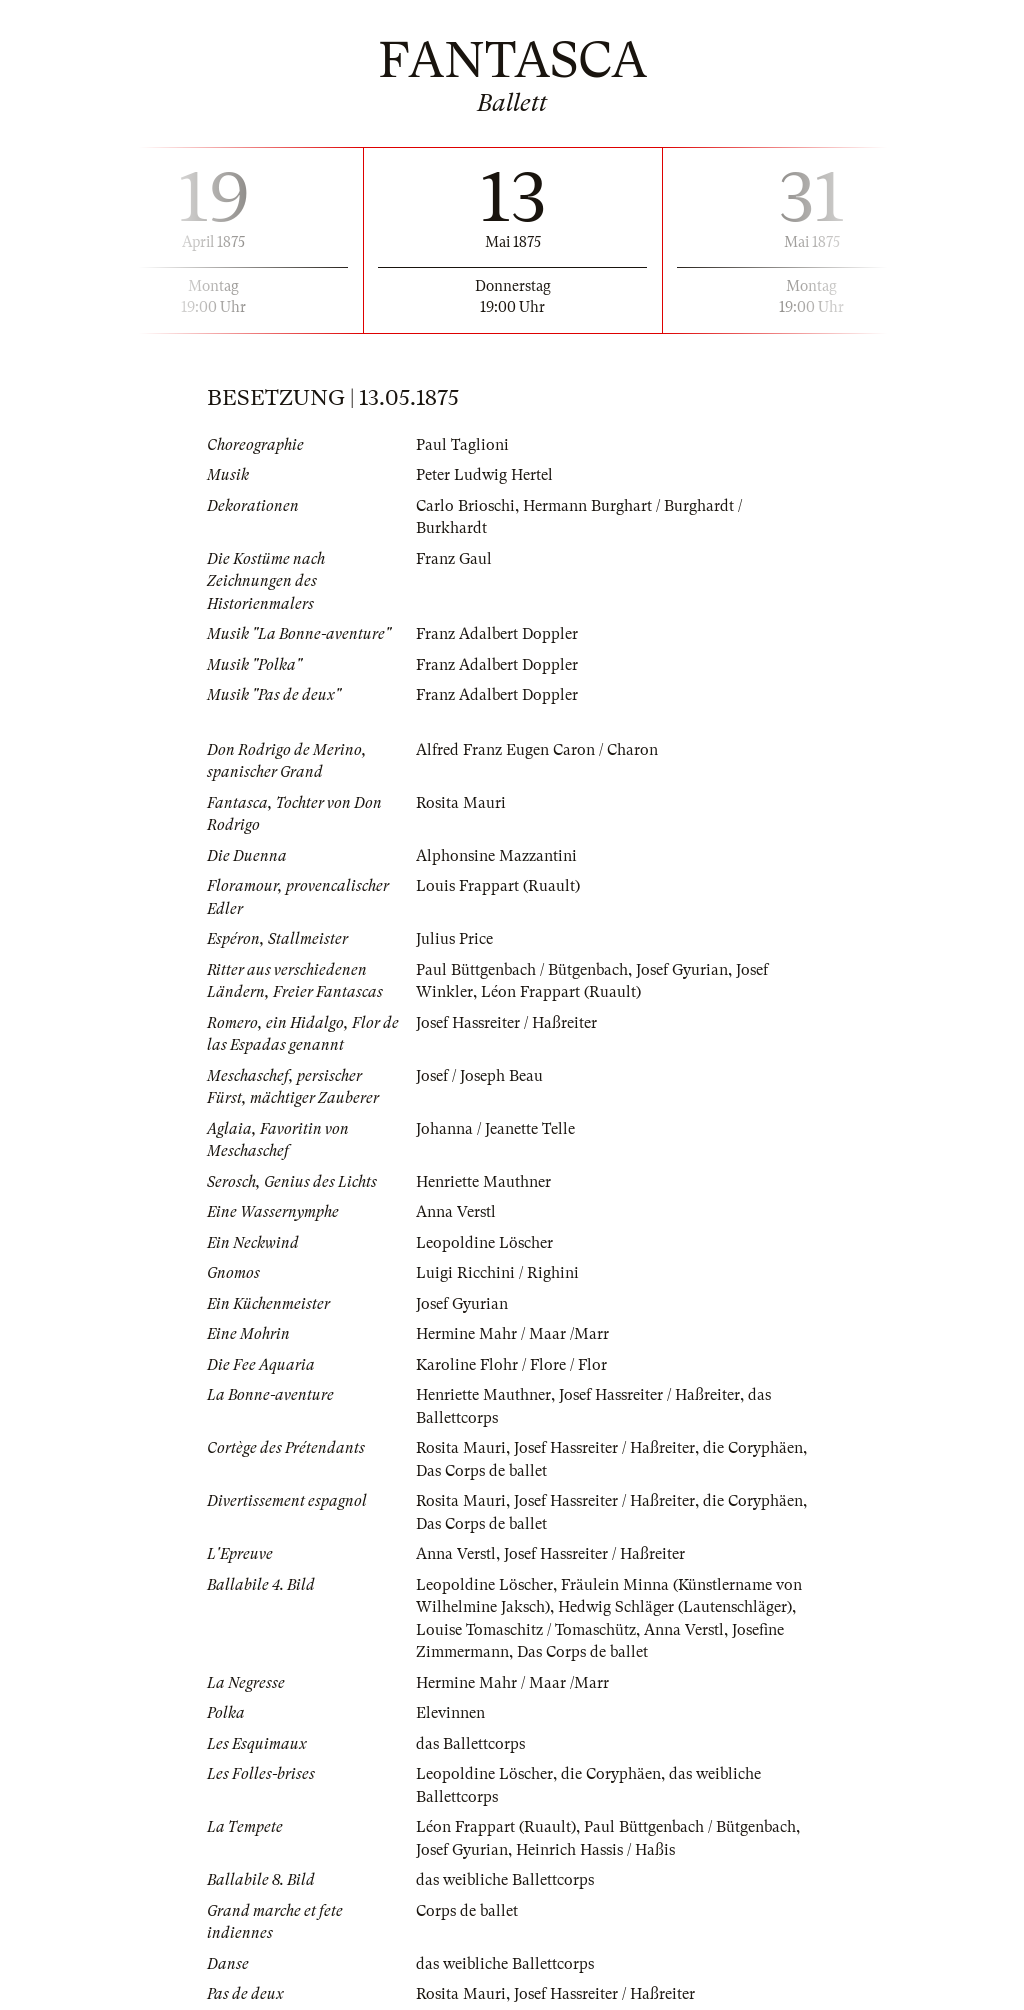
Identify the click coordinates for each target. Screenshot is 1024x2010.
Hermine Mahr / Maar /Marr (512, 1334)
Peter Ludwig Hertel (484, 475)
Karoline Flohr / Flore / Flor (511, 1365)
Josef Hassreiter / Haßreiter (506, 1023)
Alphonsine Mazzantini (496, 856)
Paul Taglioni (462, 445)
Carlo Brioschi (465, 506)
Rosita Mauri (461, 803)
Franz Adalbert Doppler (497, 634)
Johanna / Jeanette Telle (495, 1129)
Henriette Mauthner (483, 1182)
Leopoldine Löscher (484, 1243)
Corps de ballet (467, 1911)
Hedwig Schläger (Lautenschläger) (675, 1607)
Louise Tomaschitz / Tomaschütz (526, 1630)
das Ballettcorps (470, 1744)
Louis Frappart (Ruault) (498, 886)
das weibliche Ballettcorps (505, 1880)
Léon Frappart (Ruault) (561, 992)
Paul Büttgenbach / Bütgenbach (522, 970)
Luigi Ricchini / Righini (497, 1273)
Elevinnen (450, 1713)
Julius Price (454, 939)
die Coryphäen (753, 1448)
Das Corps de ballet (481, 1471)
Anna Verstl (456, 1212)
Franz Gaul (454, 559)
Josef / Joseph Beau (479, 1076)
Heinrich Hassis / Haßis (595, 1850)
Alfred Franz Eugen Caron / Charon (537, 750)
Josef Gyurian (682, 970)
